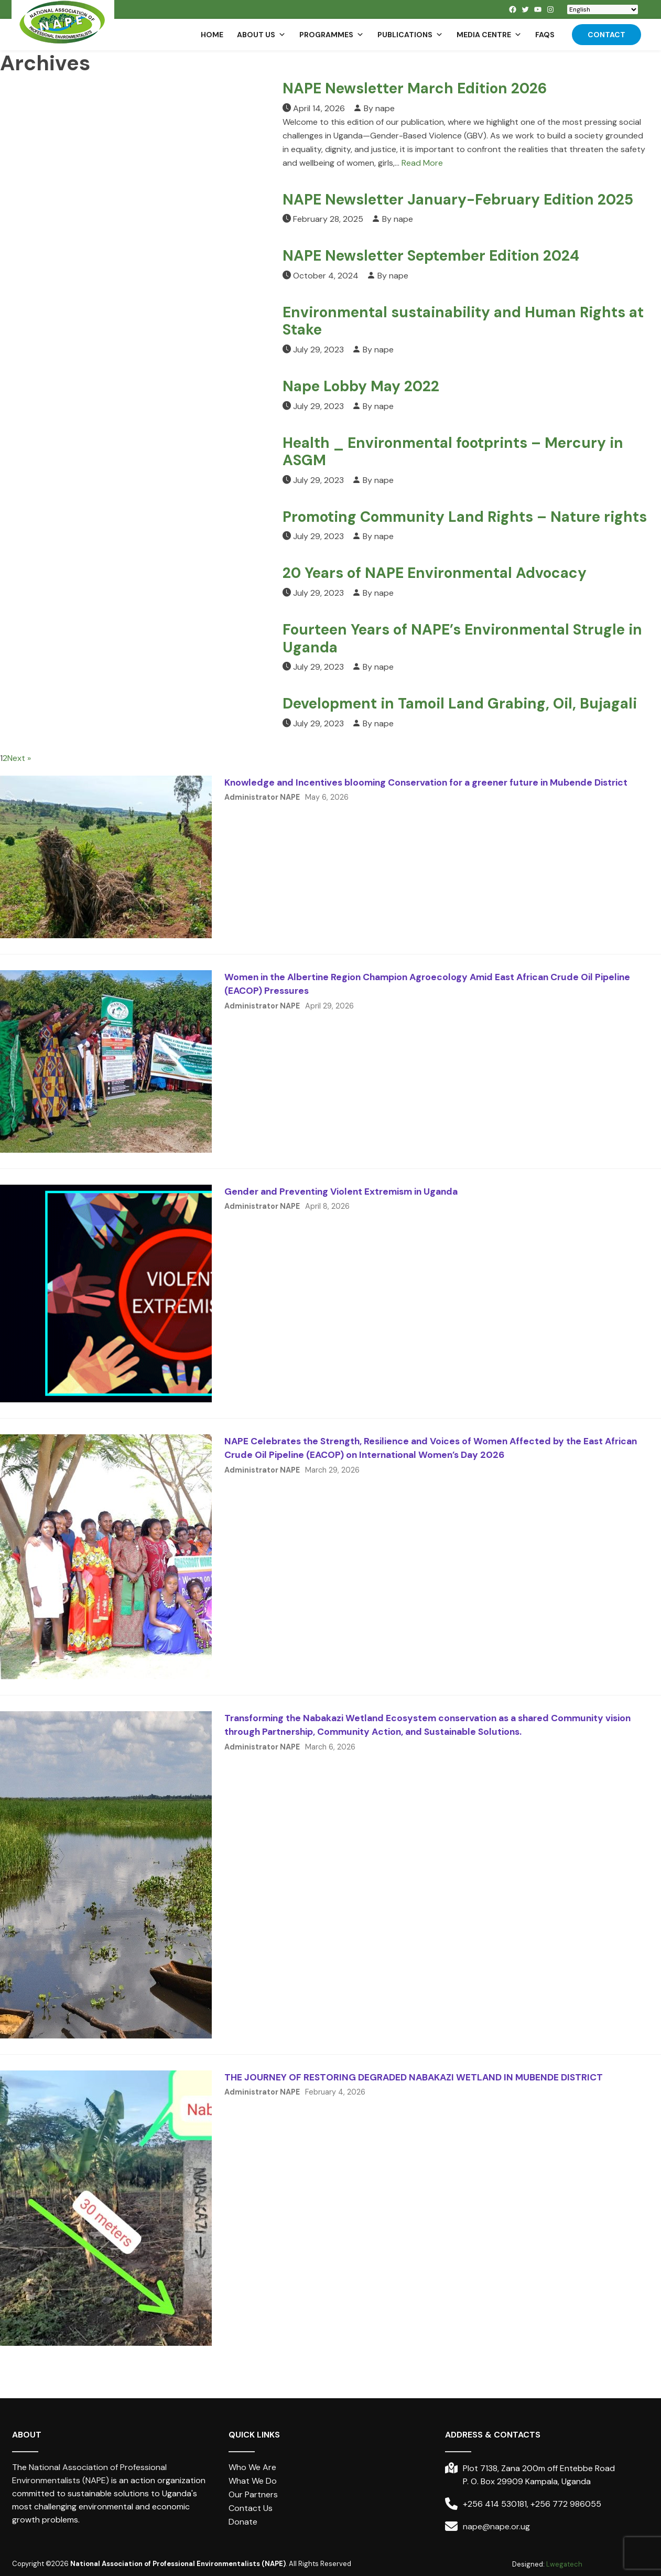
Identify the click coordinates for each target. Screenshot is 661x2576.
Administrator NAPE (262, 797)
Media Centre (489, 34)
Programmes (331, 34)
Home (212, 34)
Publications (410, 34)
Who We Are (252, 2467)
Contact (606, 34)
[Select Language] (602, 9)
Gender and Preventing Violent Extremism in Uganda (341, 1191)
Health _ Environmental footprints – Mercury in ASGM (453, 451)
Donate (243, 2521)
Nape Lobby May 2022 (361, 386)
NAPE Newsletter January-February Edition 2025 (458, 199)
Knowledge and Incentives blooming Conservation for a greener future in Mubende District (425, 782)
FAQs (545, 34)
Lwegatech (564, 2564)
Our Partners (253, 2494)
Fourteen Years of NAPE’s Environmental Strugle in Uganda (462, 638)
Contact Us (251, 2508)
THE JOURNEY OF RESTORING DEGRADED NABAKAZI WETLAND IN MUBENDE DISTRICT (413, 2077)
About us (261, 34)
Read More (422, 162)
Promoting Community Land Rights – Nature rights (465, 517)
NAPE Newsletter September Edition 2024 (431, 255)
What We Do (253, 2480)
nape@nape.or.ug (496, 2526)
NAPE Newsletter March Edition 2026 (415, 88)
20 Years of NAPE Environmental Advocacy (435, 573)
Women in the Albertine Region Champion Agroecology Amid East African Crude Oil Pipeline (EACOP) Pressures (427, 983)
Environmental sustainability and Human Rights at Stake (463, 321)
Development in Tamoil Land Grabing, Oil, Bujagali (460, 703)
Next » (19, 758)
